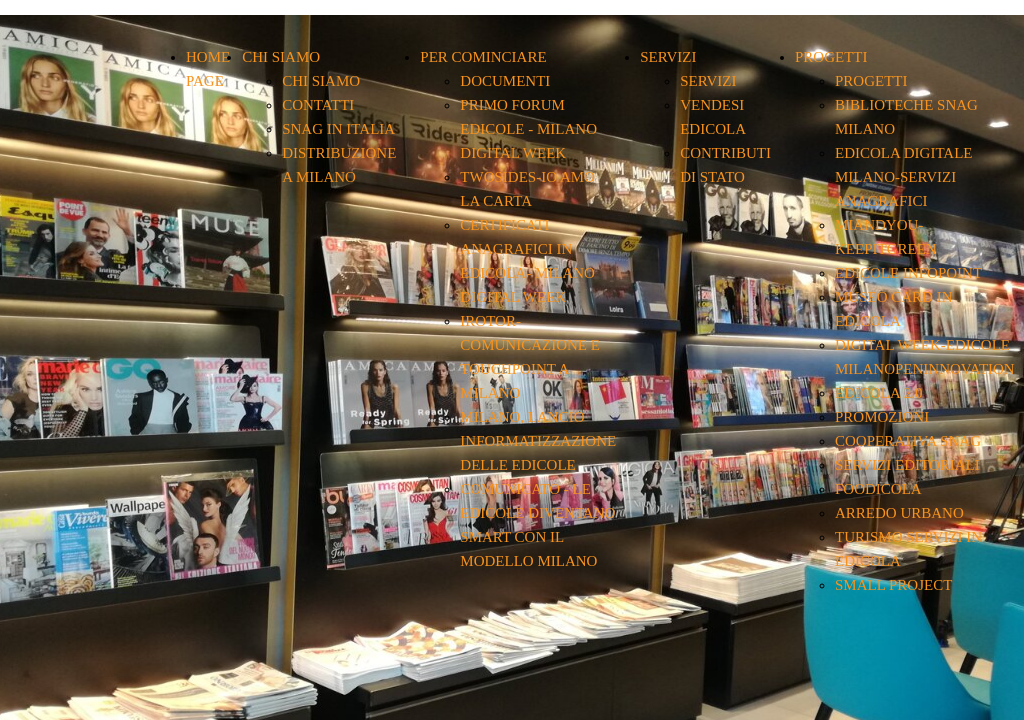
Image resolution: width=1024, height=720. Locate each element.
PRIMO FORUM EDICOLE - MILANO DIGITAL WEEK (528, 129)
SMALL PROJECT (893, 585)
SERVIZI (668, 57)
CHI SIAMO (281, 57)
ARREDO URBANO (899, 513)
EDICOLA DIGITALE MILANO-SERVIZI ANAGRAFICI (904, 177)
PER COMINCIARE (483, 57)
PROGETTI (831, 57)
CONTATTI (318, 105)
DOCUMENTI (505, 81)
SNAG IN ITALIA (338, 129)
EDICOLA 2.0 (879, 393)
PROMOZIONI (882, 417)
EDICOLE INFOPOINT (908, 273)
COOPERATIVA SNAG (908, 441)
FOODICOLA (878, 489)
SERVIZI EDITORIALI (907, 465)
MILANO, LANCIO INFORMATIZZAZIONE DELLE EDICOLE (538, 441)
